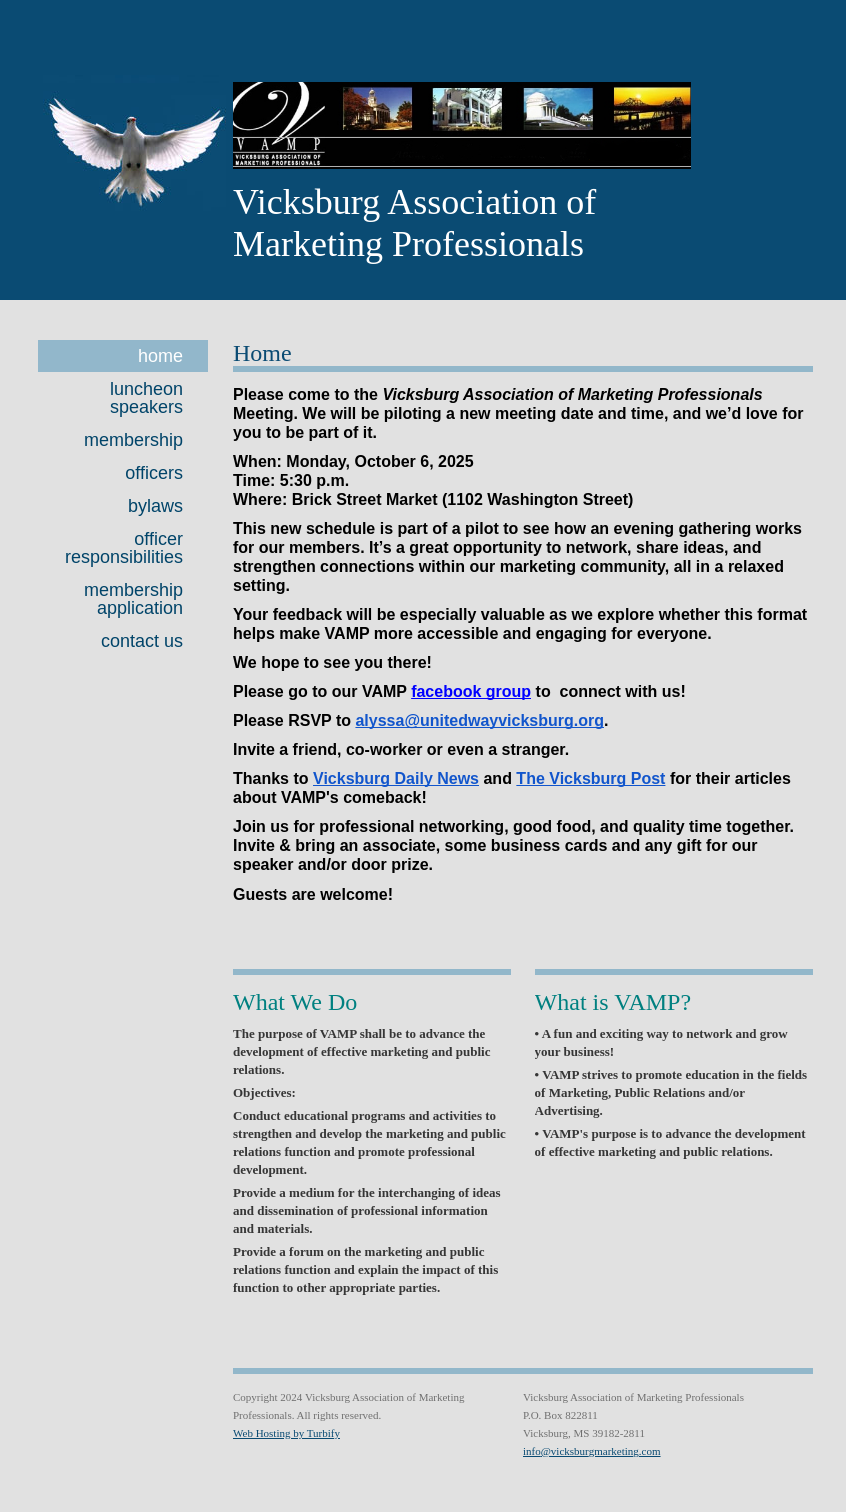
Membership (133, 440)
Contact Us (142, 641)
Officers (154, 473)
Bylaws (155, 506)
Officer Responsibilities (124, 548)
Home (160, 356)
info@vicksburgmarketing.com (592, 1451)
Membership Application (133, 599)
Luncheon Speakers (146, 398)
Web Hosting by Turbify (286, 1433)
